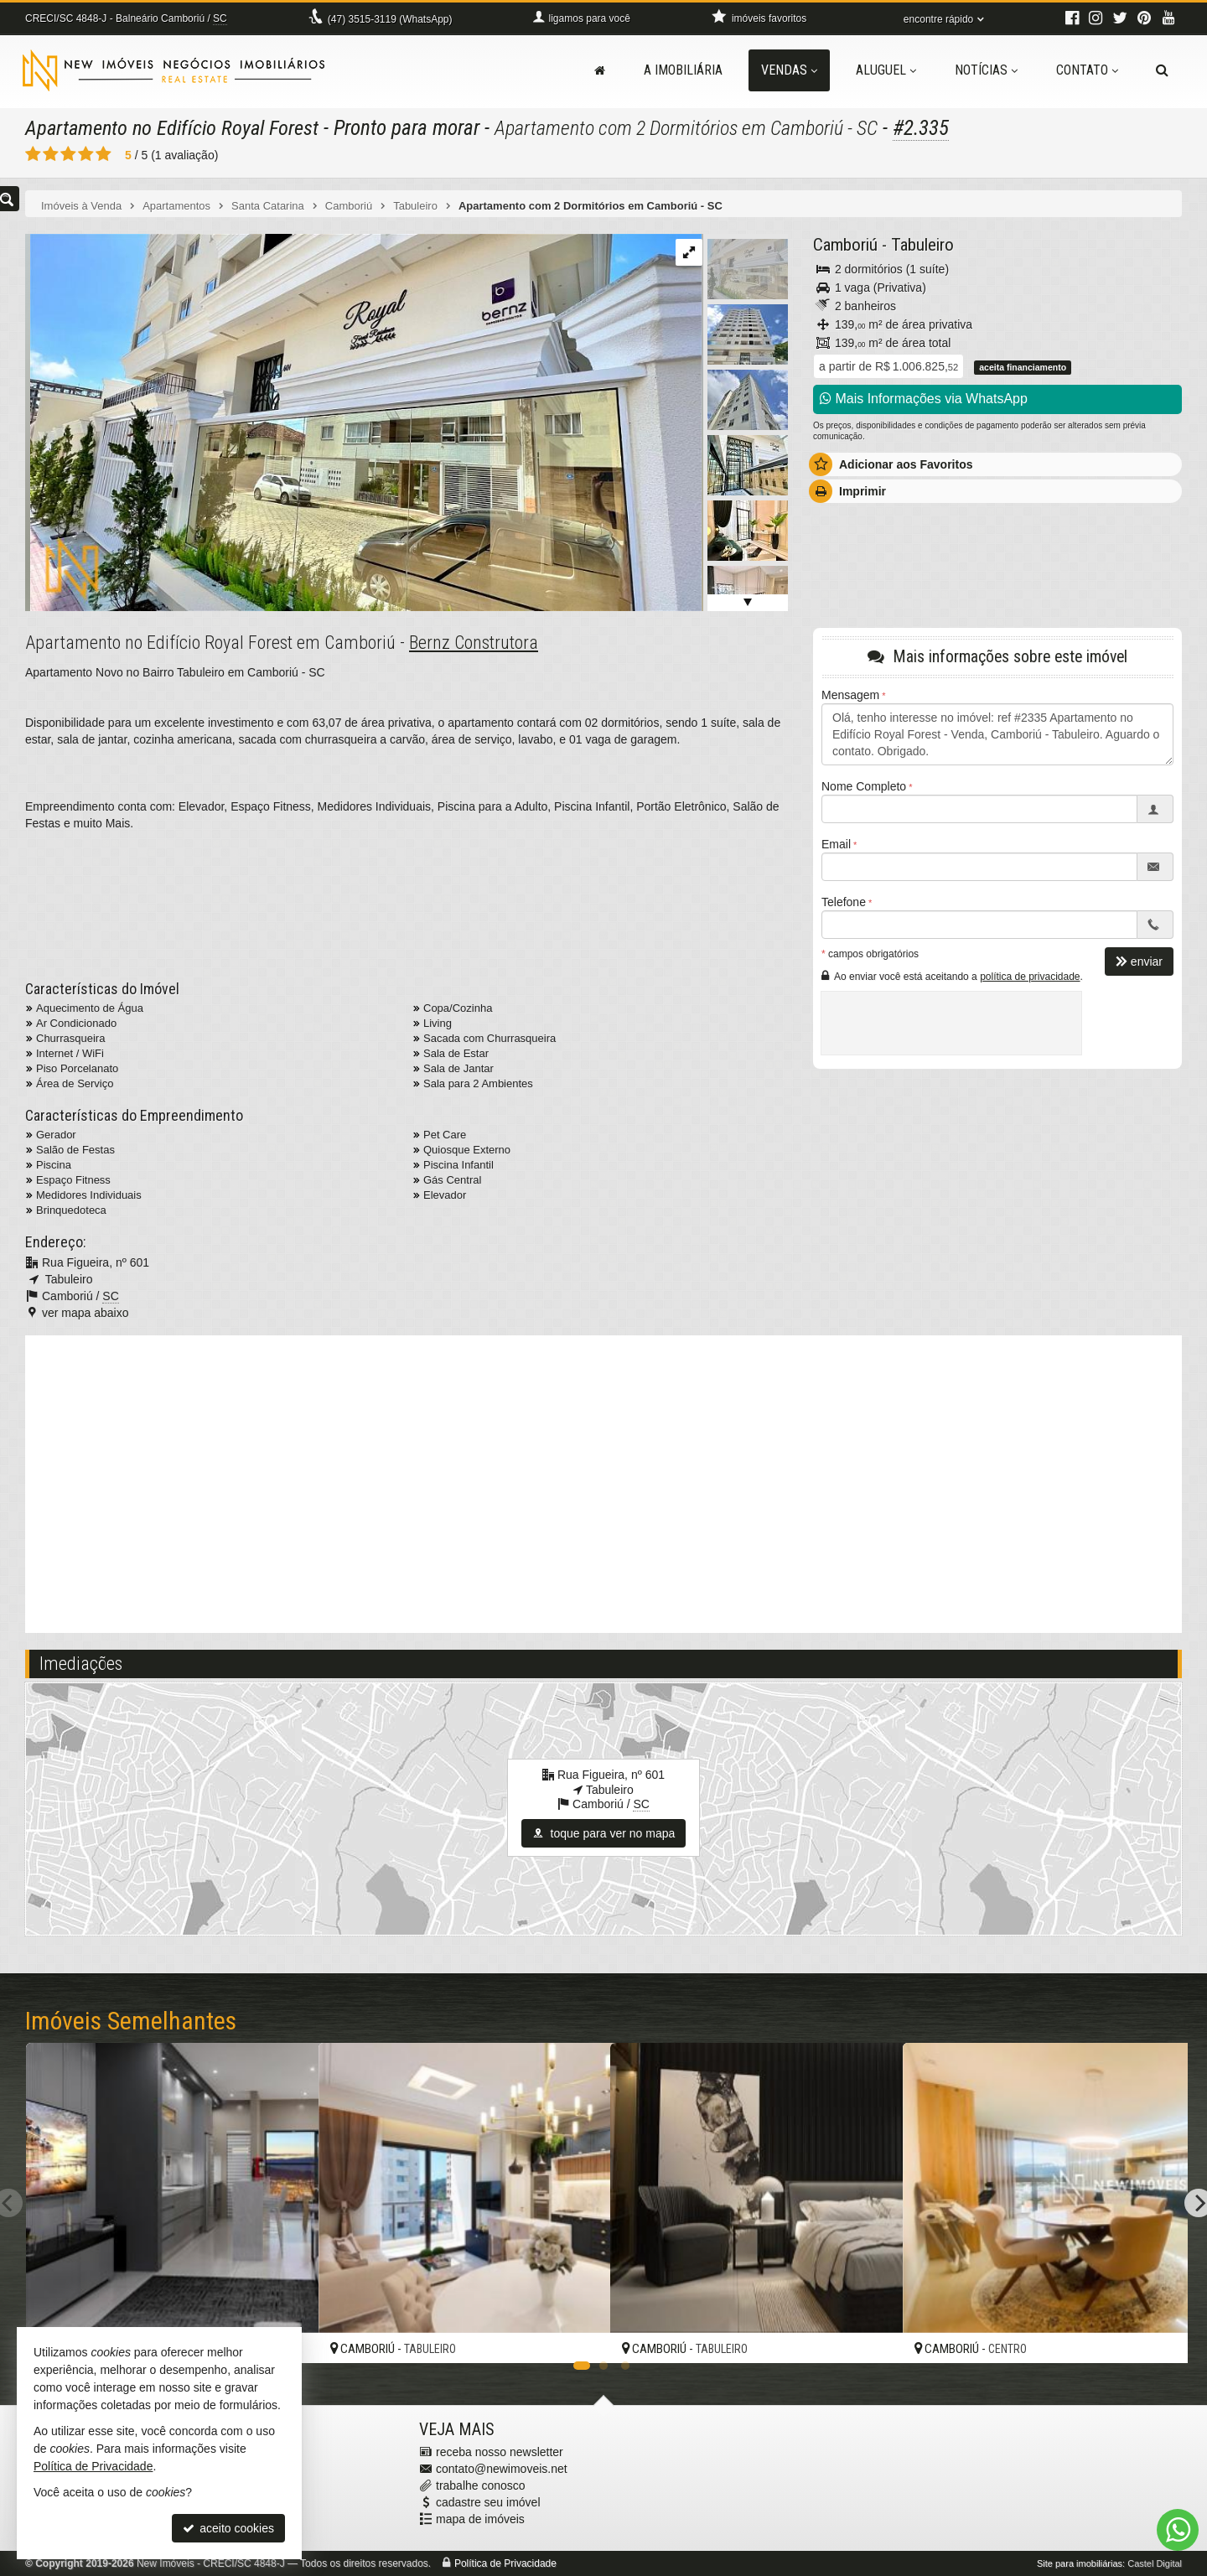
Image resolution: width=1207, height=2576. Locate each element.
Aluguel (886, 70)
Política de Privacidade (505, 2563)
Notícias (986, 70)
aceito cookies (228, 2528)
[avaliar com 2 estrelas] (51, 154)
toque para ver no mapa (604, 1833)
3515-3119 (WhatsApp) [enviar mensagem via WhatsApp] (390, 19)
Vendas (789, 70)
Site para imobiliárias (1079, 2563)
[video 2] (603, 1482)
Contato (1087, 70)
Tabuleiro (922, 245)
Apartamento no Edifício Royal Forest (175, 128)
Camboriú (845, 245)
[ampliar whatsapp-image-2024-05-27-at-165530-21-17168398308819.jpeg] (363, 421)
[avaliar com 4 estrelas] (86, 154)
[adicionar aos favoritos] (579, 2336)
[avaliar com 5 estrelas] (103, 154)
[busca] (1162, 70)
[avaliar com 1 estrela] (33, 154)
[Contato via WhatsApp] (1178, 2530)
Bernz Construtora (473, 642)
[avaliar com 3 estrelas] (68, 154)
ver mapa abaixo (85, 1312)
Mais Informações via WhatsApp (924, 398)
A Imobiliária (683, 70)
